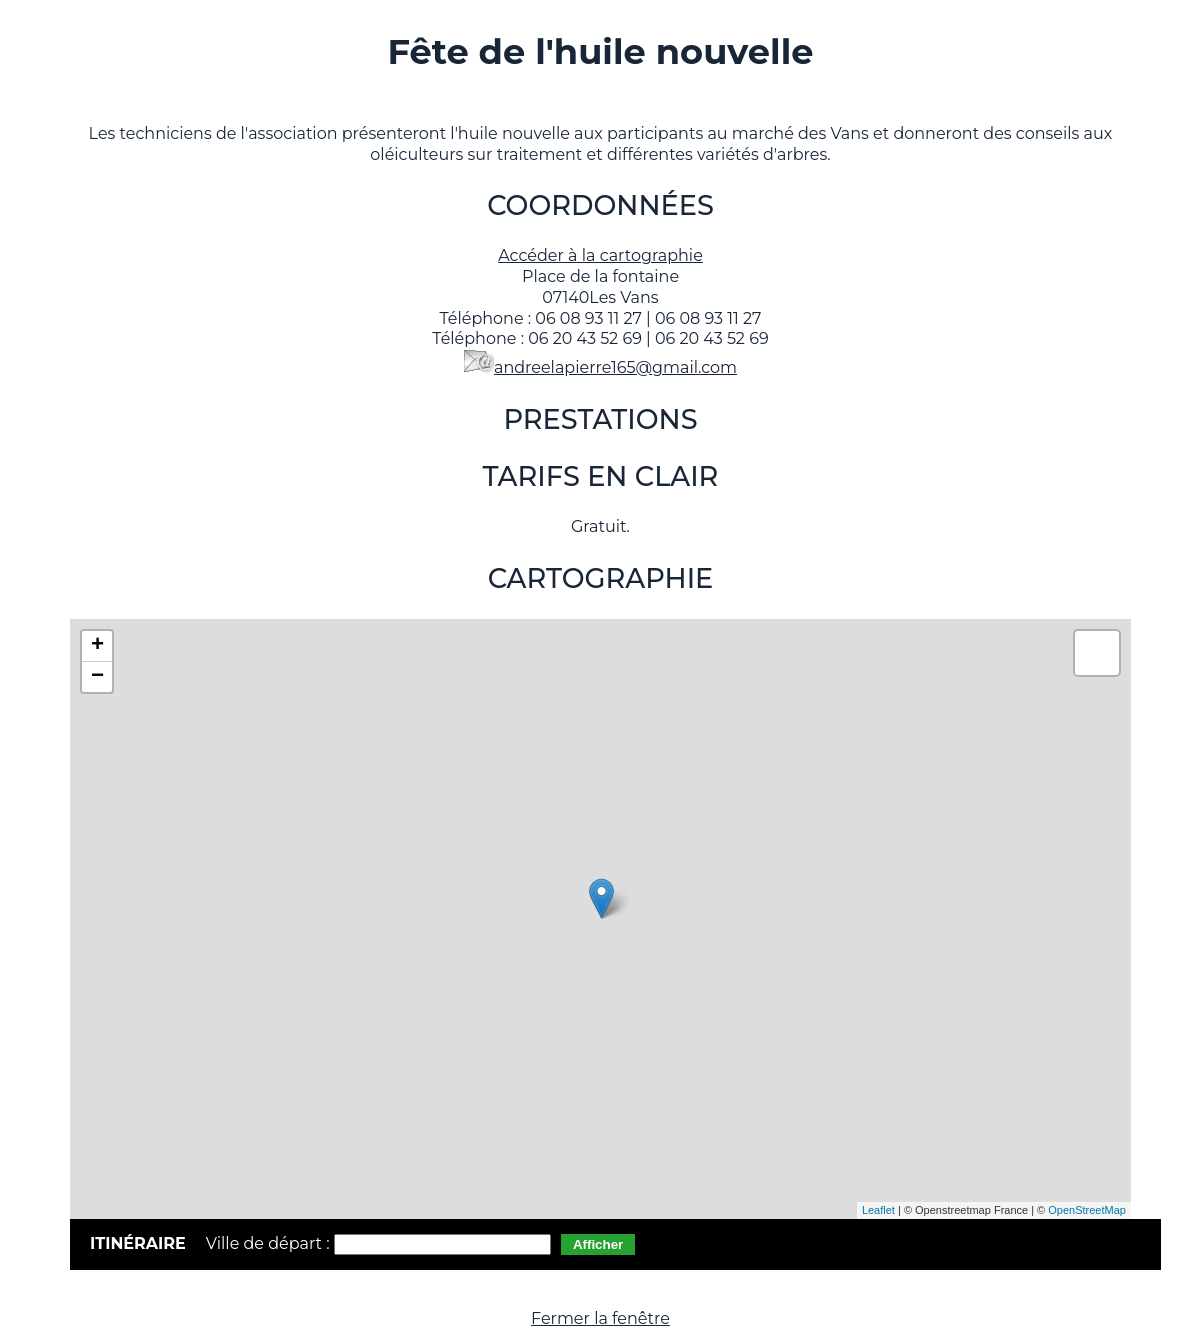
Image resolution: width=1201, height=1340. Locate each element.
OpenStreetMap (1087, 1210)
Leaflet (878, 1210)
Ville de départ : (270, 1243)
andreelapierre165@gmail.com (615, 367)
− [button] (97, 677)
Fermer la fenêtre (600, 1318)
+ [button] (97, 646)
